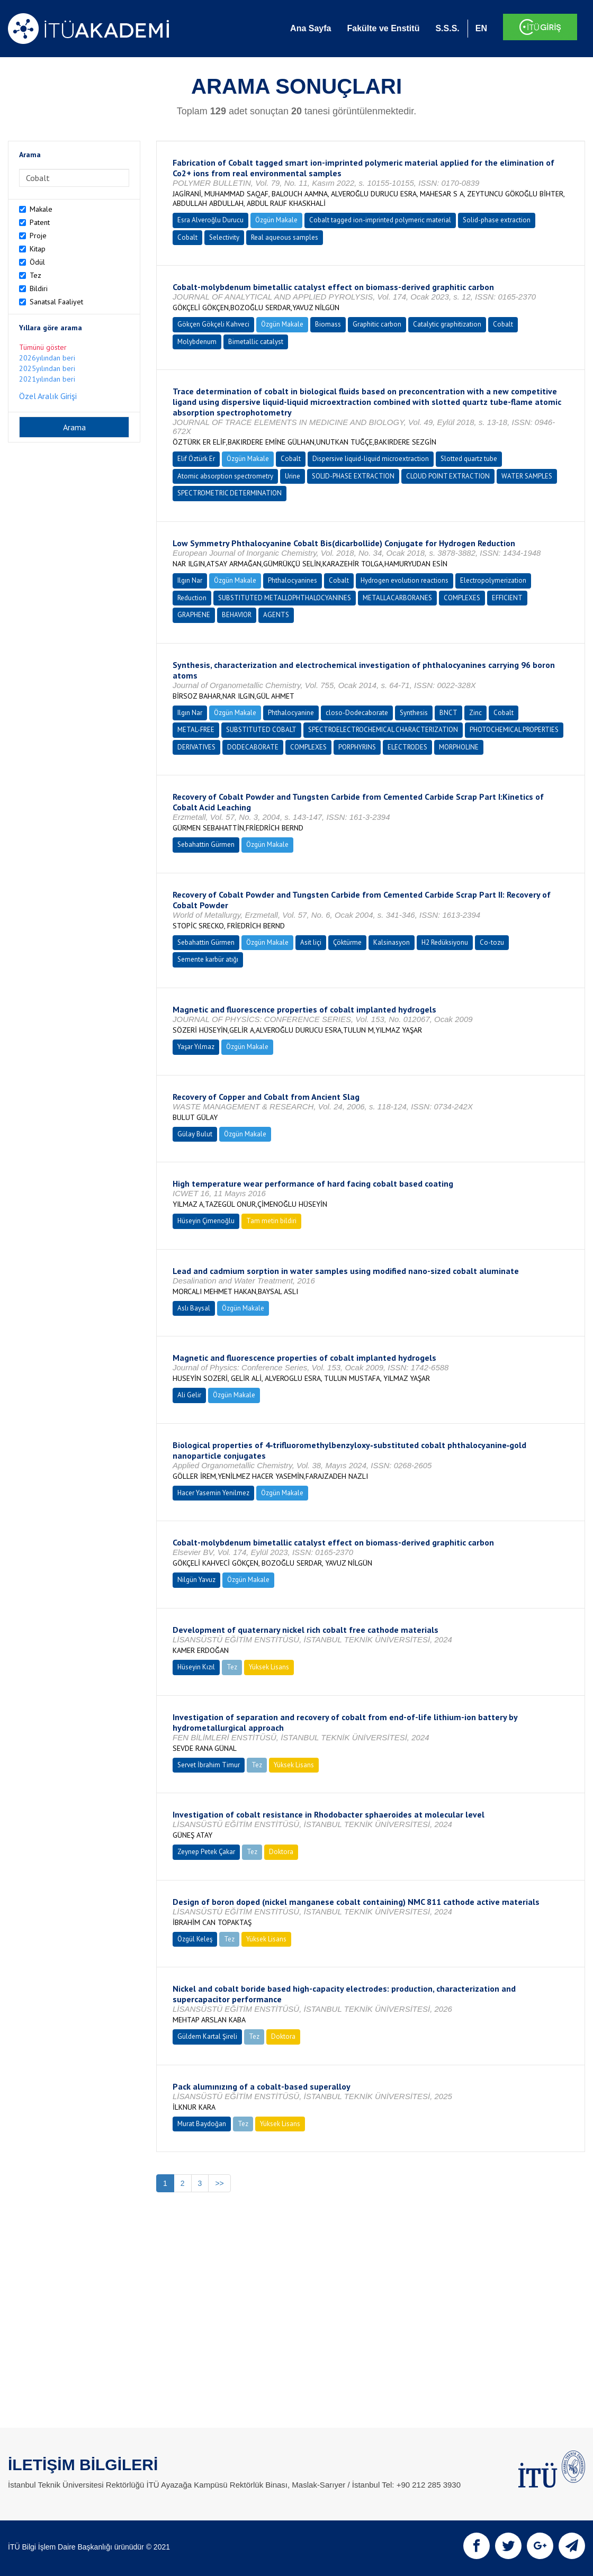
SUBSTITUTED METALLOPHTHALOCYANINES (284, 597)
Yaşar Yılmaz (195, 1046)
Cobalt (187, 237)
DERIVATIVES (196, 747)
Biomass (328, 324)
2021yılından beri (47, 379)
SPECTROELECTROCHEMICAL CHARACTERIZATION (383, 729)
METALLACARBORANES (397, 597)
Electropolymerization (493, 580)
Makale (41, 209)
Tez (35, 275)
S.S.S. (447, 28)
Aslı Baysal (193, 1308)
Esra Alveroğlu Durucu (210, 219)
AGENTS (276, 614)
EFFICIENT (507, 597)
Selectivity (224, 237)
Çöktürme (347, 942)
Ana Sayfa (310, 28)
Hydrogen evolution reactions (404, 580)
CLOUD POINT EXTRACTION (448, 476)
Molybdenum (197, 341)
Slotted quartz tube (469, 458)
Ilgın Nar (189, 580)
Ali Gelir (189, 1394)
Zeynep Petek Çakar (206, 1851)
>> (219, 2183)
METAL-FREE (195, 729)
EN (481, 28)
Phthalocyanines (292, 580)
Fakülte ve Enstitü (383, 28)
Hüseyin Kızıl (196, 1666)
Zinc (475, 712)
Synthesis (414, 712)
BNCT (448, 712)
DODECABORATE (252, 747)
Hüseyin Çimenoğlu (206, 1220)
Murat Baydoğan (201, 2123)
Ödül (37, 262)
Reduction (191, 597)
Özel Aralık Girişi (48, 396)
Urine (292, 476)
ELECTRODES (407, 747)
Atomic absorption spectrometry (225, 476)
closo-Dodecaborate (357, 712)
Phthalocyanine (291, 712)
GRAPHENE (193, 614)
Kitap (38, 249)
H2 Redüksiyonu (444, 942)
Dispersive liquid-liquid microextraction (370, 458)
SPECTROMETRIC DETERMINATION (229, 493)
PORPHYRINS (357, 747)
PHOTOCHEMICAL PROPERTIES (514, 729)
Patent (40, 222)
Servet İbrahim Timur (208, 1764)
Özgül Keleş (194, 1939)
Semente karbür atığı (207, 959)
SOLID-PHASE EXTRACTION (353, 476)
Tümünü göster (43, 347)
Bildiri (39, 288)
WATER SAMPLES (526, 476)
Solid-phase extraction (497, 219)
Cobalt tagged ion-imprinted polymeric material (380, 219)
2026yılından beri (47, 358)
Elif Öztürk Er (196, 458)
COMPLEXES (462, 597)
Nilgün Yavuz (196, 1579)
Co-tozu (492, 942)
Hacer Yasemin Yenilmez (213, 1492)
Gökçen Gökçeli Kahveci (213, 324)
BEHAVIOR (236, 614)
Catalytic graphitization (447, 324)
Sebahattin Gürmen (206, 844)
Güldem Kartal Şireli (207, 2036)
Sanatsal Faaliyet (56, 301)
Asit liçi (310, 942)
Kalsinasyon (391, 942)
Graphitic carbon (377, 324)
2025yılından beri (47, 368)
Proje (38, 235)
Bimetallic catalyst (255, 341)
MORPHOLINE (459, 747)
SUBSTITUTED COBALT (261, 729)
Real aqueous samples (284, 237)
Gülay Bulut (194, 1133)
